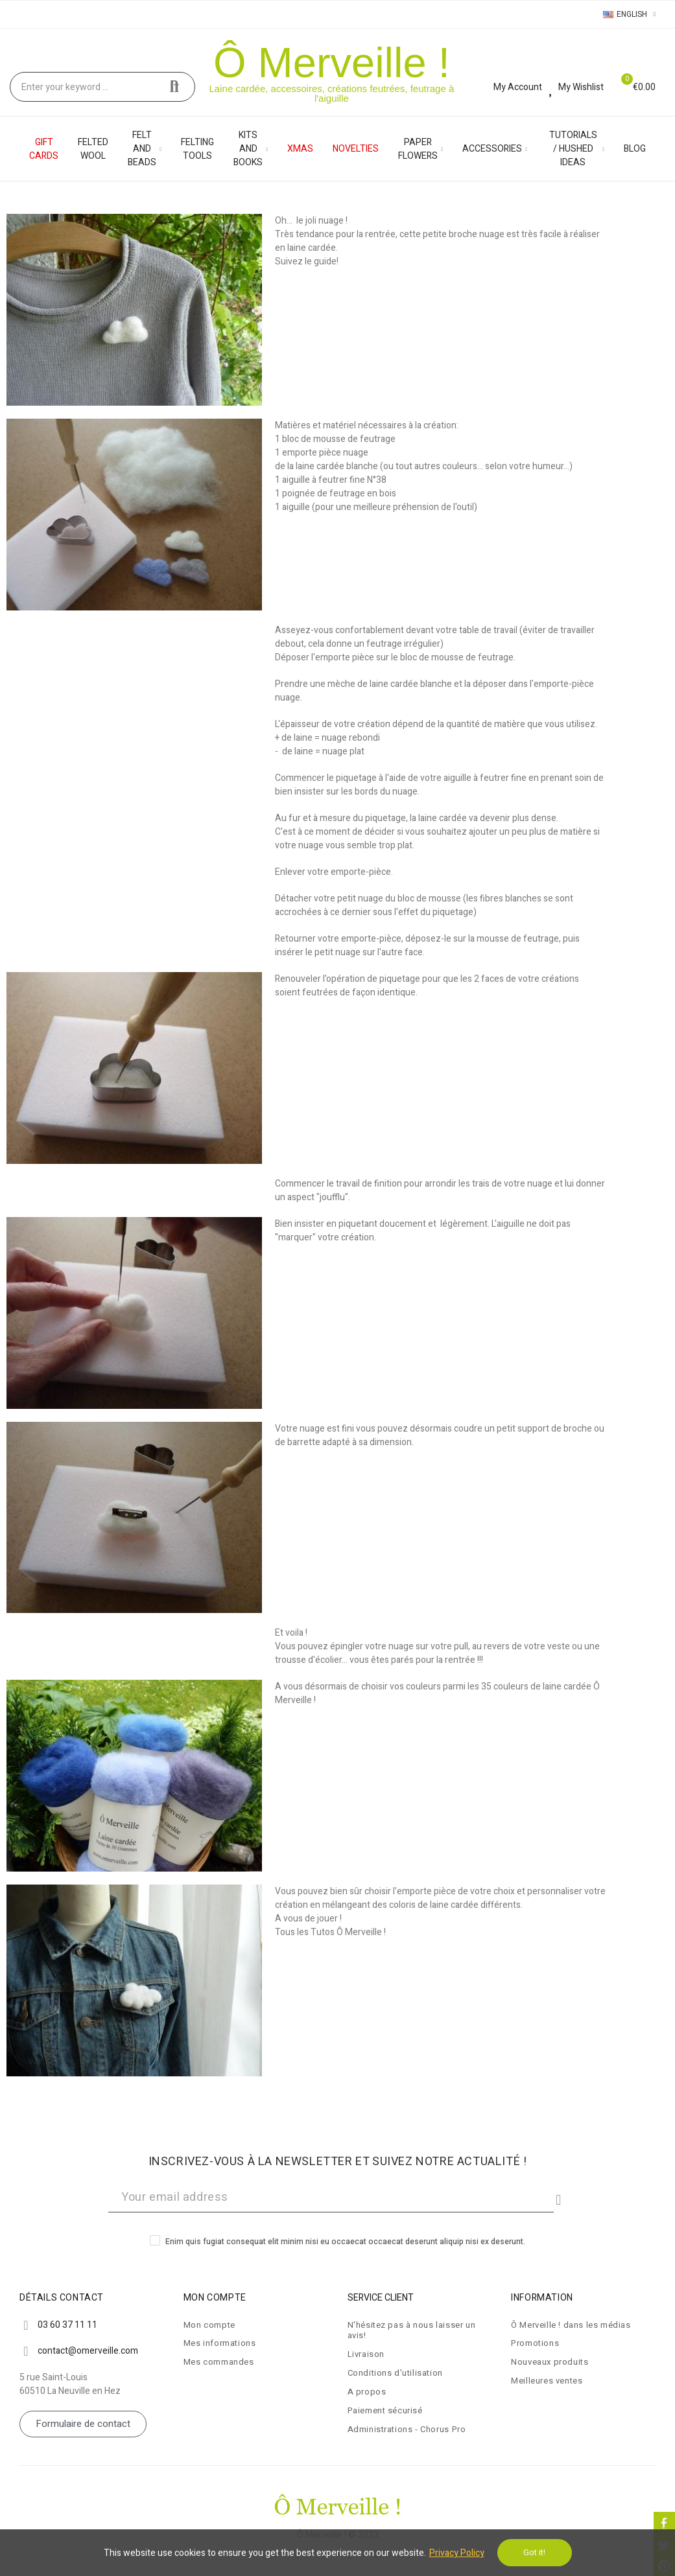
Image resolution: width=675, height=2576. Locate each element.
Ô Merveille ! (331, 62)
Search (174, 87)
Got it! (534, 2552)
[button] (83, 2424)
